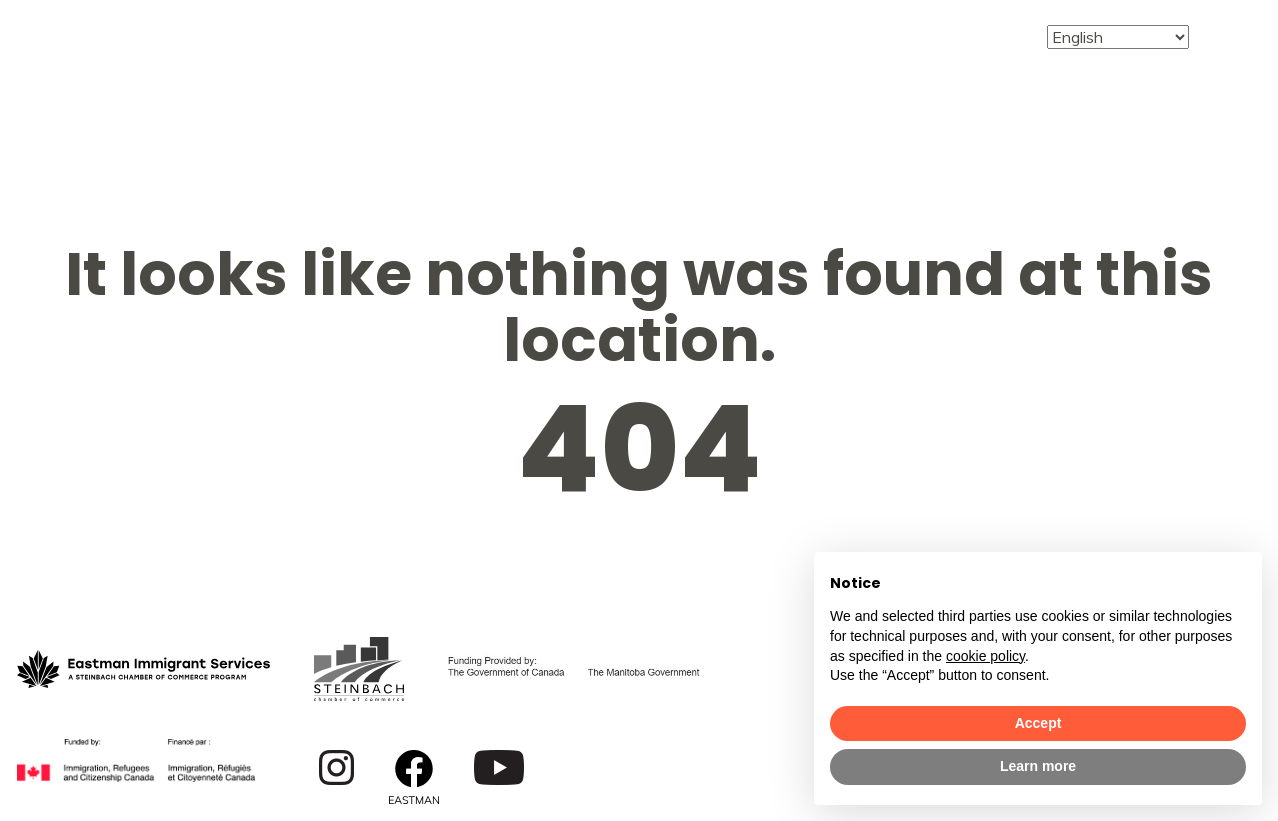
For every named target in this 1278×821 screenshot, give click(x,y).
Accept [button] (1038, 723)
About (282, 23)
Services (405, 23)
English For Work (709, 36)
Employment (560, 23)
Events (831, 36)
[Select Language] (1118, 37)
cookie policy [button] (985, 656)
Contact (959, 36)
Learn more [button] (1038, 766)
